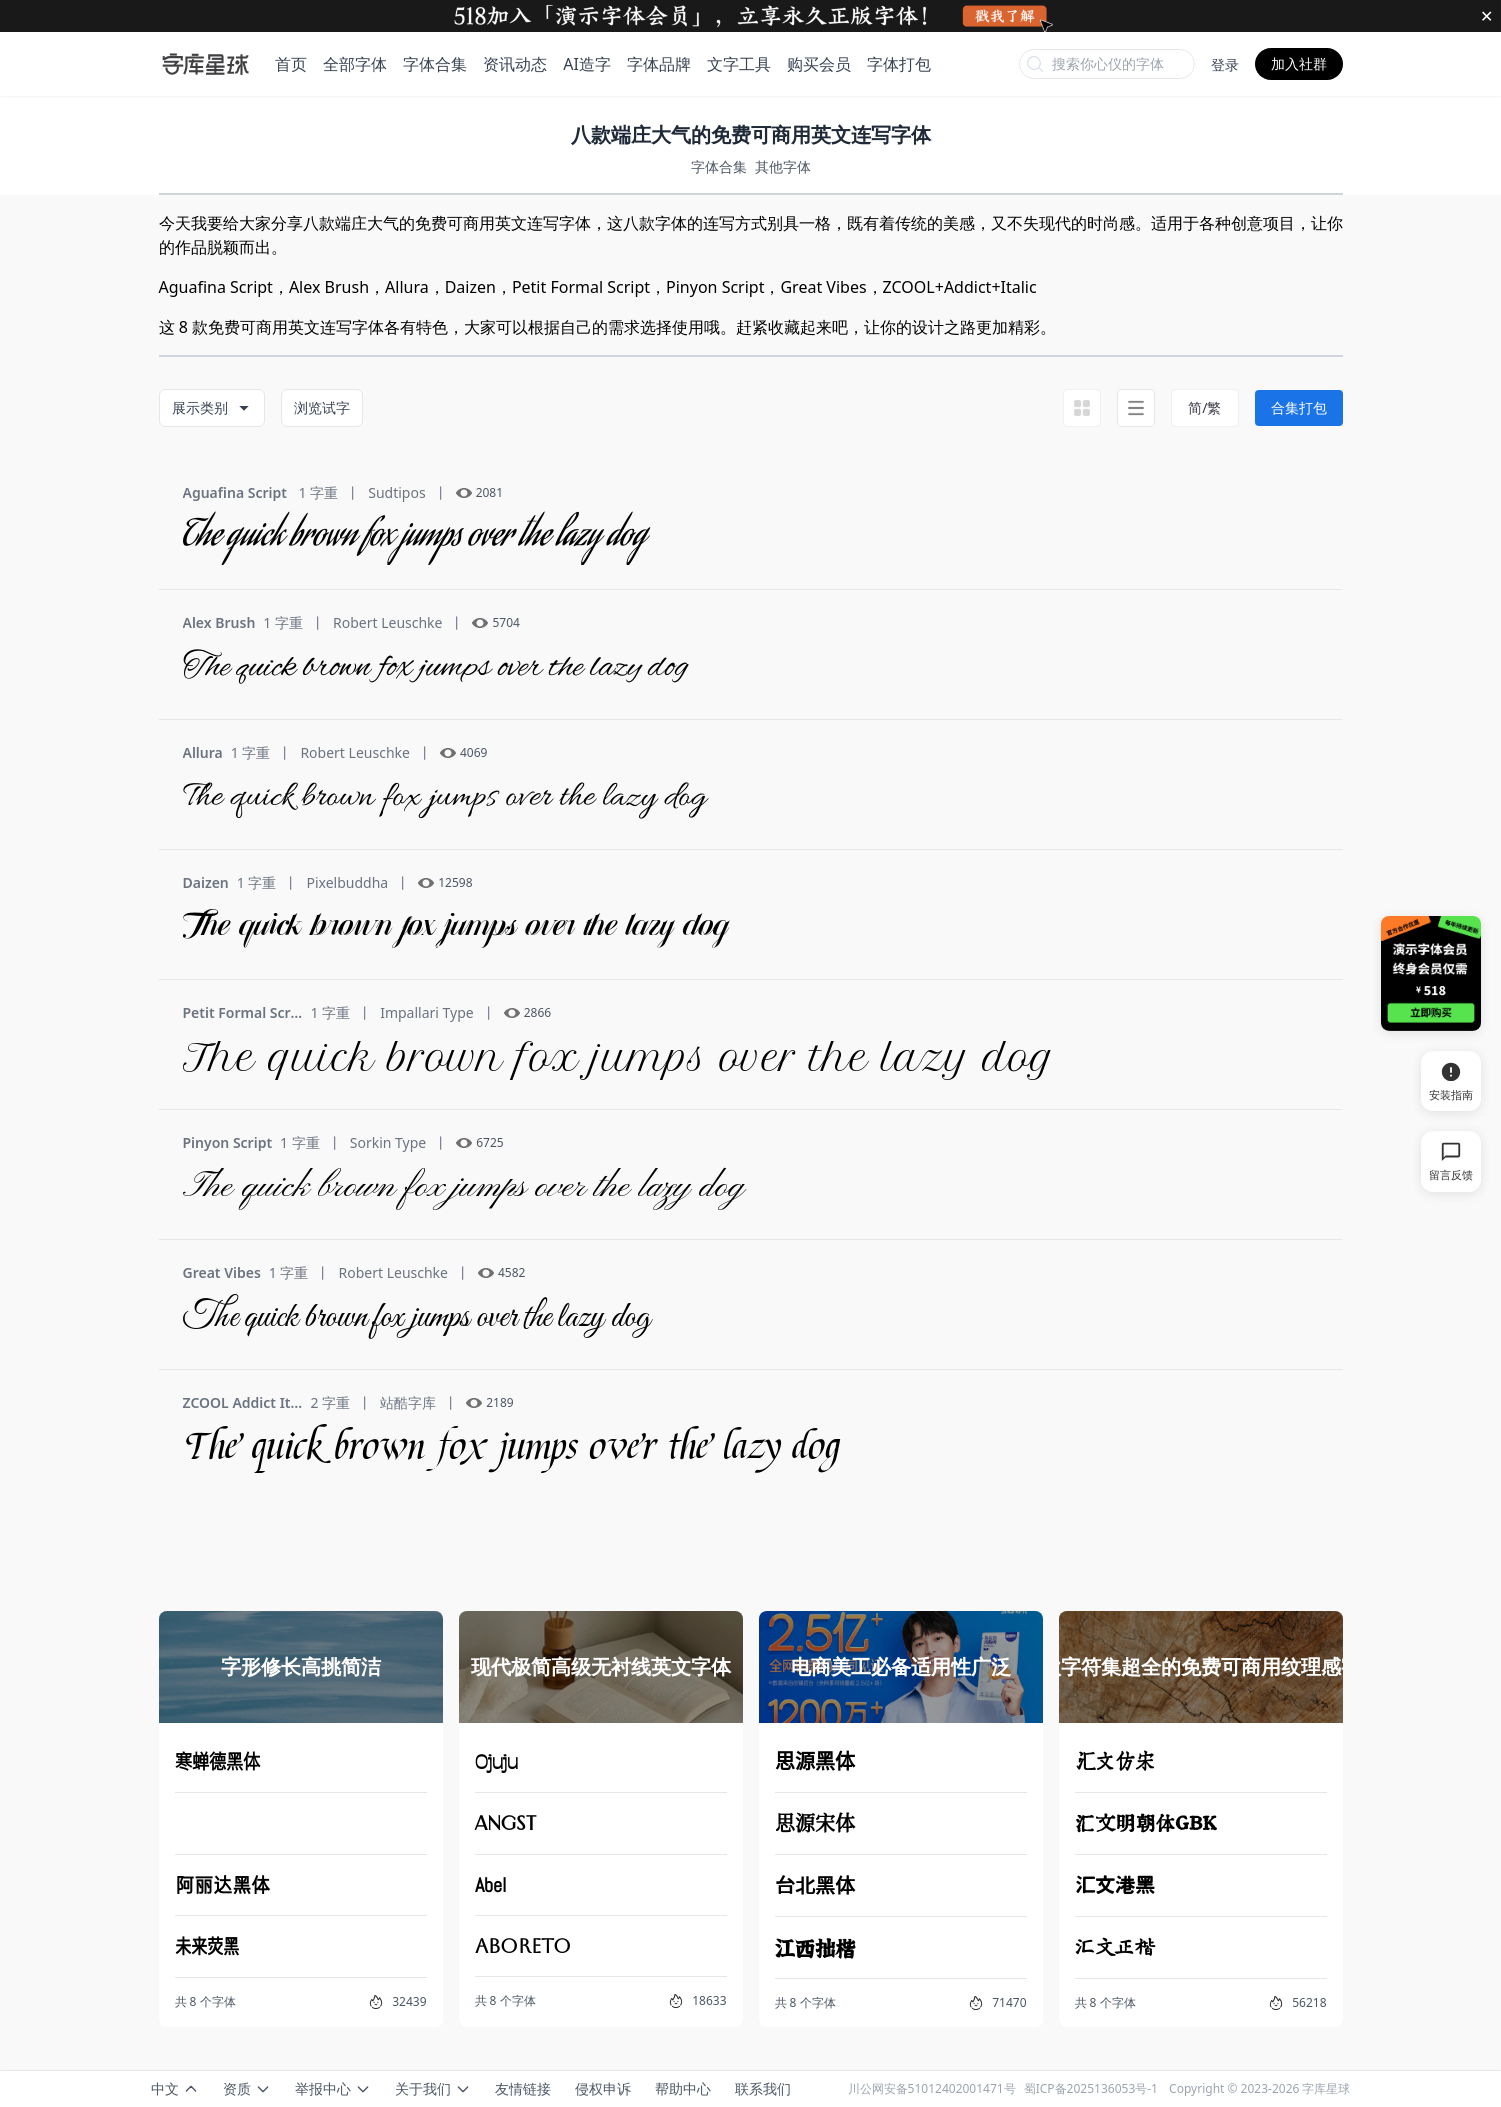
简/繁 (1204, 407)
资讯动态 (515, 64)
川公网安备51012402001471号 (932, 2088)
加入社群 (1299, 63)
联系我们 (763, 2088)
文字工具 (739, 64)
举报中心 (333, 2088)
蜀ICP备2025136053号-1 (1091, 2088)
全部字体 (355, 64)
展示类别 (212, 407)
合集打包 (1299, 407)
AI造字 (587, 64)
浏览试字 (322, 407)
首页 (291, 64)
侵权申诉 (603, 2088)
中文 (175, 2088)
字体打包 (899, 64)
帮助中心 (683, 2088)
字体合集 (435, 64)
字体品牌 (659, 64)
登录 (1225, 64)
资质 (247, 2088)
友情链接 (523, 2088)
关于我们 (433, 2088)
